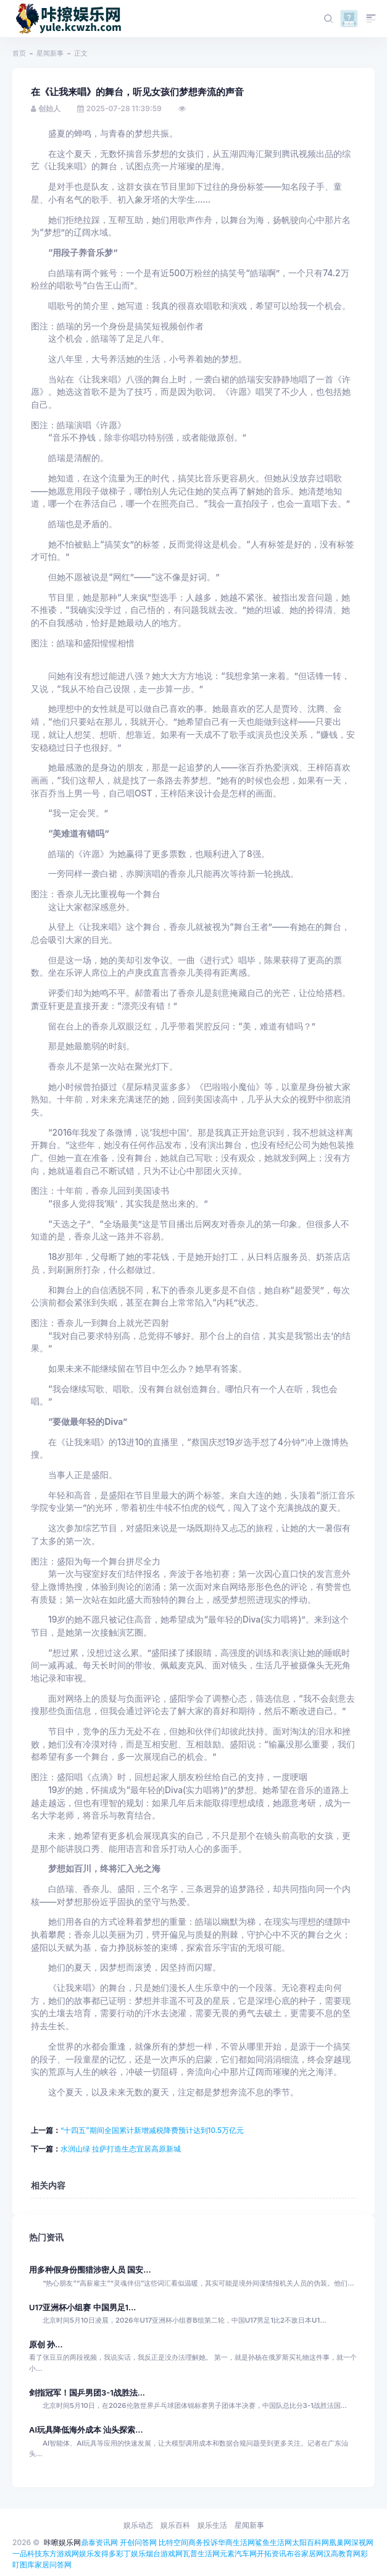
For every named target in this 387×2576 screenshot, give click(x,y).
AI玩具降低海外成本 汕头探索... (86, 2430)
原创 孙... (46, 2344)
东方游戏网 (60, 2553)
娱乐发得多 (97, 2553)
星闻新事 (50, 53)
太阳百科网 (310, 2542)
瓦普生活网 (201, 2553)
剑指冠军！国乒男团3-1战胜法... (87, 2392)
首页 (19, 53)
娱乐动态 (138, 2525)
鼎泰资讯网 (99, 2542)
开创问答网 (138, 2542)
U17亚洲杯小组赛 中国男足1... (82, 2307)
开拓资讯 (271, 2553)
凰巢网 (340, 2542)
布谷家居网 (304, 2553)
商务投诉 (203, 2542)
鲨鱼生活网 (273, 2542)
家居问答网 (53, 2564)
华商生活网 (236, 2542)
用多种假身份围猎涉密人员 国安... (90, 2269)
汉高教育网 (341, 2553)
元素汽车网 (238, 2553)
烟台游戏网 (164, 2553)
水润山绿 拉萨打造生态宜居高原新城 (120, 2148)
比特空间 (173, 2542)
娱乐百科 (175, 2525)
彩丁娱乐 (131, 2553)
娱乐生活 (212, 2525)
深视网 (362, 2542)
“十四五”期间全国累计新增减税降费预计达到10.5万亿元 (152, 2130)
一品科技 (27, 2553)
